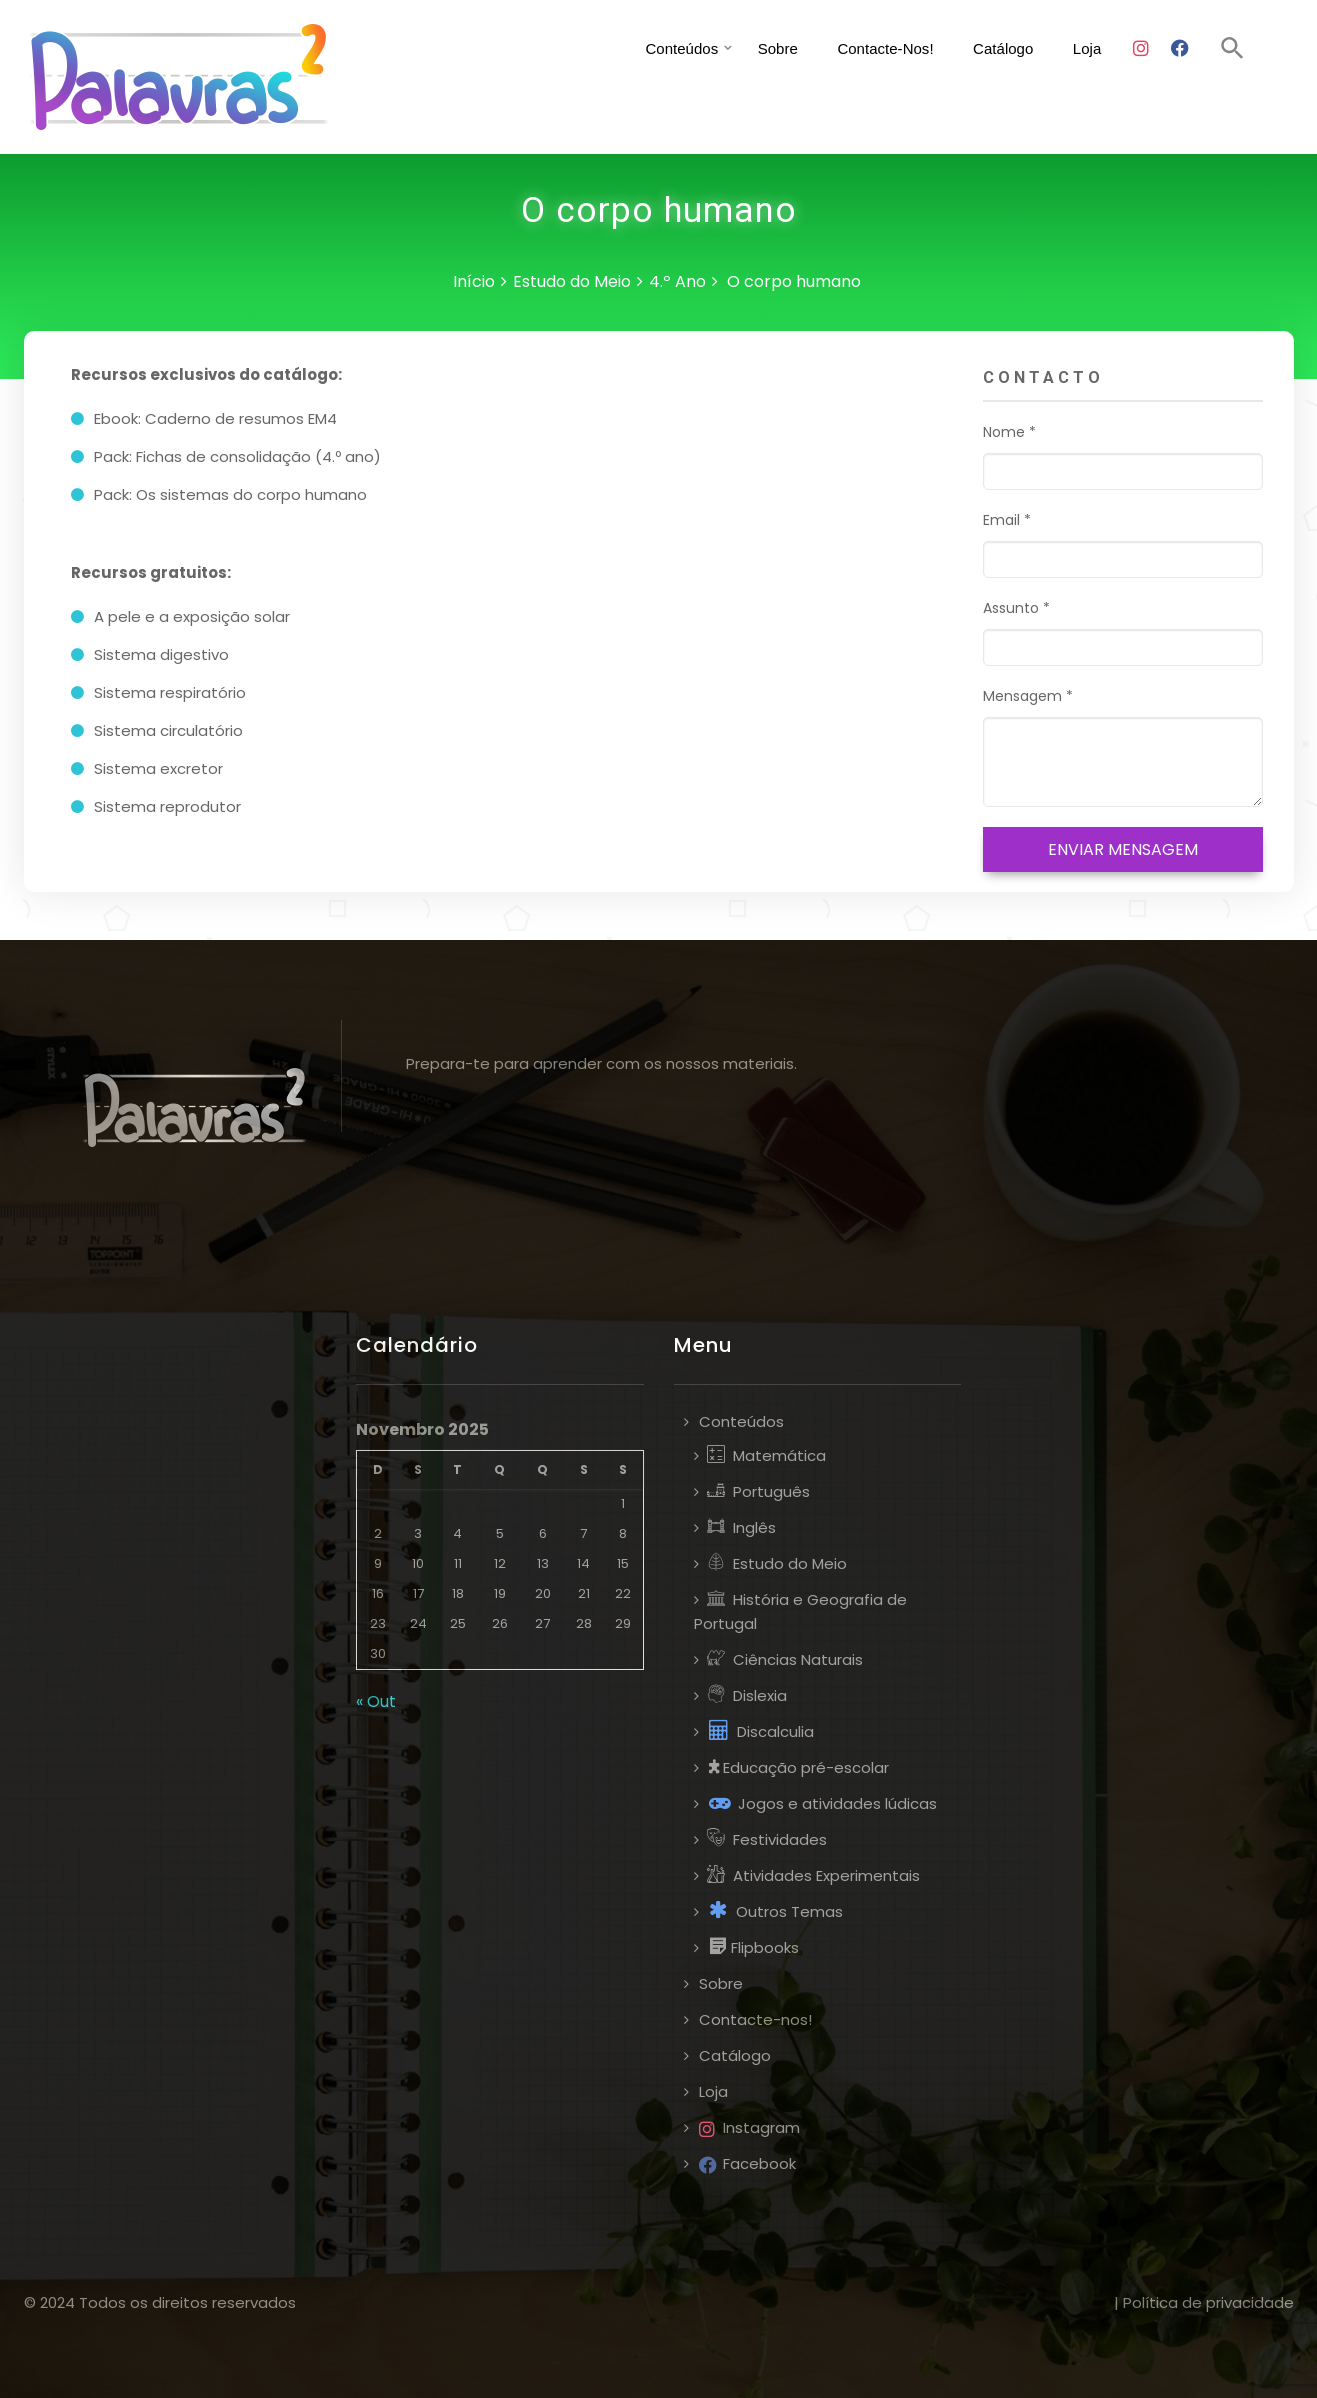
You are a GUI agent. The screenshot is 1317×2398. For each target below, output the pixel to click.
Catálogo (1010, 48)
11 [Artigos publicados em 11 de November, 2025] (458, 1563)
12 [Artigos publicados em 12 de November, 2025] (500, 1563)
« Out (376, 1701)
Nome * (1123, 456)
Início (474, 281)
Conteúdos (661, 48)
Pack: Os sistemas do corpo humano (230, 494)
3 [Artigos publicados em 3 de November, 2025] (418, 1533)
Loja (1099, 48)
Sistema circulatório (168, 730)
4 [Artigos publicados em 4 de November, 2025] (457, 1533)
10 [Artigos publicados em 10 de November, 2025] (418, 1563)
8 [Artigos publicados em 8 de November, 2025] (623, 1533)
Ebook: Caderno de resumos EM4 (215, 418)
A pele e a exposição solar (192, 616)
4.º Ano (677, 281)
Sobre (762, 48)
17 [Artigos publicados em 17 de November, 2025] (418, 1593)
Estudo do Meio (572, 281)
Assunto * (1123, 632)
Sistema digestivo (161, 654)
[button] (1232, 49)
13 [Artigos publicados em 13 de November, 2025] (543, 1563)
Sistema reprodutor (167, 806)
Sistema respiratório (170, 692)
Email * (1123, 544)
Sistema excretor (158, 768)
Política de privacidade (1208, 2302)
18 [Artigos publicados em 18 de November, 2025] (458, 1593)
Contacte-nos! (878, 48)
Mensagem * (1123, 746)
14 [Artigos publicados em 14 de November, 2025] (583, 1563)
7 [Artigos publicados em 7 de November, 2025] (583, 1533)
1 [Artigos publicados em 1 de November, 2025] (623, 1503)
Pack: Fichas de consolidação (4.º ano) (237, 456)
